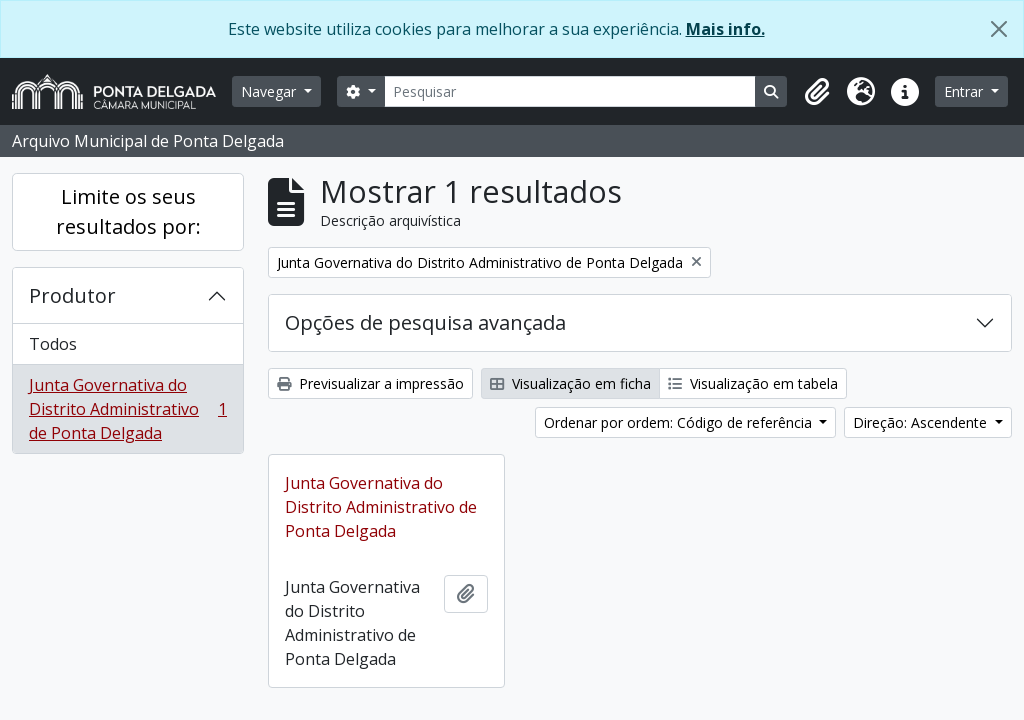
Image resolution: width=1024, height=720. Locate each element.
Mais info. (725, 29)
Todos (53, 344)
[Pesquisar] (570, 91)
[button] (817, 92)
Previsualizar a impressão (370, 383)
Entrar (965, 91)
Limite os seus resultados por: (128, 211)
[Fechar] (999, 29)
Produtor (72, 295)
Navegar (270, 91)
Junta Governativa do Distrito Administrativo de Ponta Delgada (127, 409)
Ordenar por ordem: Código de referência (680, 422)
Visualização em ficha (570, 383)
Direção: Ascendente (922, 422)
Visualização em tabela (753, 383)
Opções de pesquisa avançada (425, 322)
